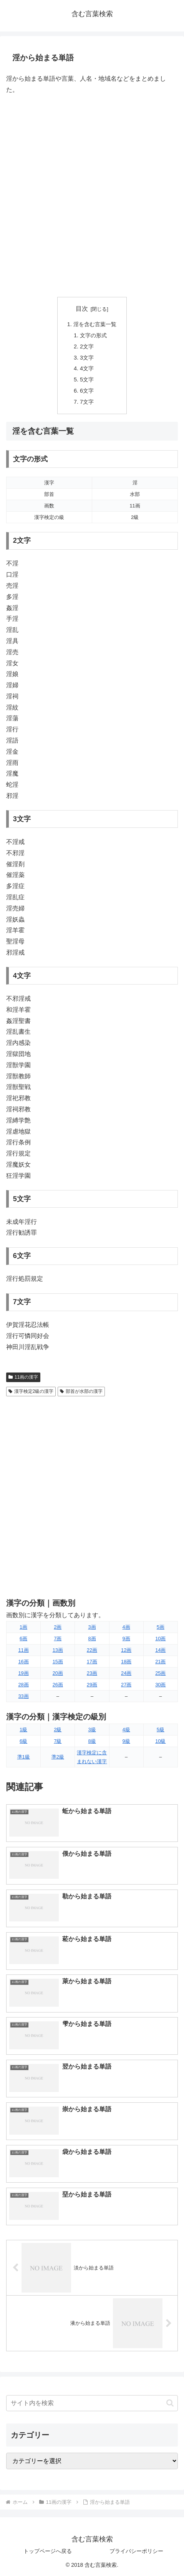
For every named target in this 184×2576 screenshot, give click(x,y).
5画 (160, 1627)
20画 (58, 1673)
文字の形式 (93, 335)
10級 (160, 1741)
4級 (126, 1729)
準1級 (23, 1757)
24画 (126, 1673)
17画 (92, 1661)
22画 (92, 1650)
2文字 (87, 346)
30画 (160, 1684)
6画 (23, 1638)
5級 (160, 1729)
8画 (92, 1638)
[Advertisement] (92, 196)
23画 (92, 1673)
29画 (92, 1684)
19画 (23, 1673)
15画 (58, 1661)
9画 (126, 1638)
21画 (160, 1661)
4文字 (87, 368)
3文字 (87, 358)
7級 (57, 1741)
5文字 (87, 379)
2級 (57, 1729)
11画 (23, 1650)
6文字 (87, 391)
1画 (23, 1627)
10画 (160, 1638)
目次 (82, 308)
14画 (160, 1650)
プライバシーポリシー (136, 2551)
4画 (126, 1627)
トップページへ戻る (47, 2551)
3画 (92, 1627)
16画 (23, 1661)
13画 (58, 1650)
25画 (160, 1673)
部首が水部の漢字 (81, 1391)
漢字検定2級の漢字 (30, 1391)
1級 (23, 1729)
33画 (23, 1696)
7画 (57, 1638)
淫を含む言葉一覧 (94, 324)
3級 (92, 1729)
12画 (126, 1650)
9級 (126, 1741)
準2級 (57, 1757)
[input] (92, 2403)
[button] (170, 2403)
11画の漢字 (23, 1377)
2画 (57, 1627)
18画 (126, 1661)
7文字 (87, 402)
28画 (23, 1684)
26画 (58, 1684)
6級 (23, 1741)
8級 (92, 1741)
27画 (126, 1684)
